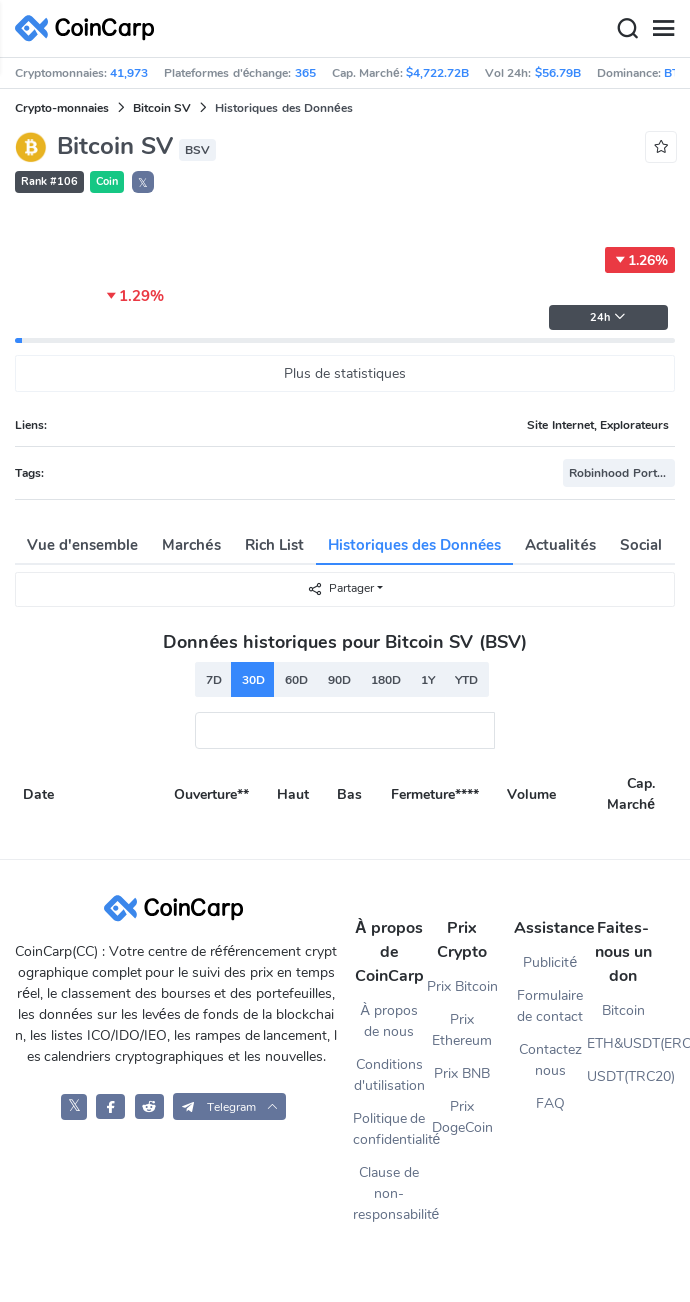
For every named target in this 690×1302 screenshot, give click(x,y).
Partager (340, 588)
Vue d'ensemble (82, 545)
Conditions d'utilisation (389, 1075)
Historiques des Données (415, 545)
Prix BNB (462, 1073)
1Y (428, 680)
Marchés (191, 545)
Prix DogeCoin (462, 1117)
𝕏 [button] (143, 183)
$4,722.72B (437, 73)
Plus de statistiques (345, 373)
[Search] (627, 29)
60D (296, 680)
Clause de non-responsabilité (389, 1193)
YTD (466, 680)
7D (214, 680)
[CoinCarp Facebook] (110, 1106)
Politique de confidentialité (389, 1129)
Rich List (274, 545)
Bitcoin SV (162, 108)
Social (641, 545)
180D (386, 680)
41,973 (129, 73)
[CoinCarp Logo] (90, 28)
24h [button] (608, 317)
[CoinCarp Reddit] (149, 1106)
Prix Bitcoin (462, 986)
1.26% (640, 260)
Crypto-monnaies (62, 108)
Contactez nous (550, 1060)
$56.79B (558, 73)
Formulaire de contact (550, 1006)
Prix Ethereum (462, 1030)
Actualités (560, 545)
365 (305, 73)
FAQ (550, 1103)
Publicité (550, 962)
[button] (229, 1106)
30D (253, 680)
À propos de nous (388, 1021)
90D (339, 680)
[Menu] (663, 29)
